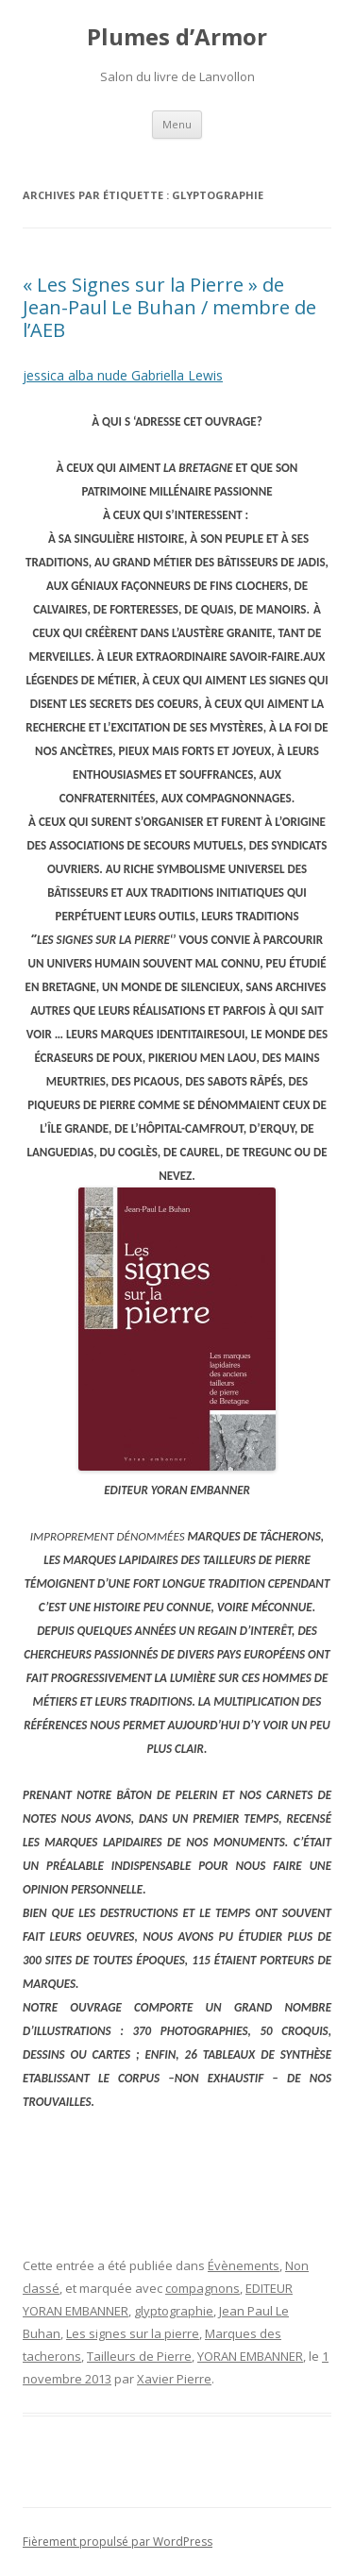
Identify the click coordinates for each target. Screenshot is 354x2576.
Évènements (243, 2265)
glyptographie (173, 2310)
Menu (177, 124)
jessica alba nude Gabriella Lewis (123, 375)
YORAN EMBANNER (250, 2356)
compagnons (202, 2288)
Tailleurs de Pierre (139, 2356)
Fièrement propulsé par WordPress (117, 2542)
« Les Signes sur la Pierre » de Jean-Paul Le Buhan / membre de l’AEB (169, 307)
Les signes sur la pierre (132, 2333)
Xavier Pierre (174, 2378)
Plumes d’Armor (177, 37)
